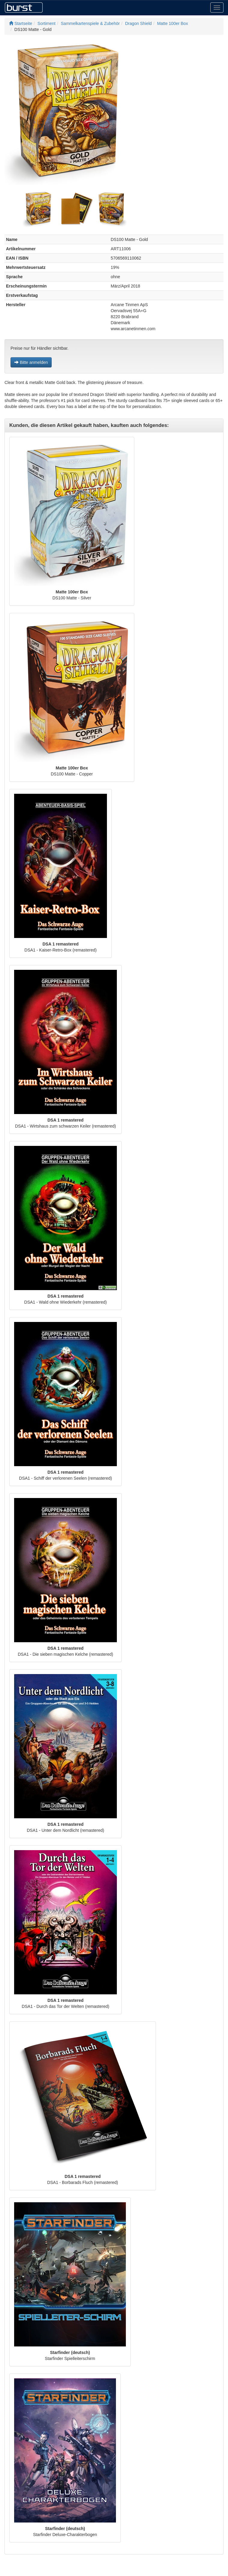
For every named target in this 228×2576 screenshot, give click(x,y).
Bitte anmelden (31, 362)
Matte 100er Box (172, 23)
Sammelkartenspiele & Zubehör (90, 23)
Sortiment (47, 23)
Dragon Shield (138, 23)
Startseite (20, 23)
